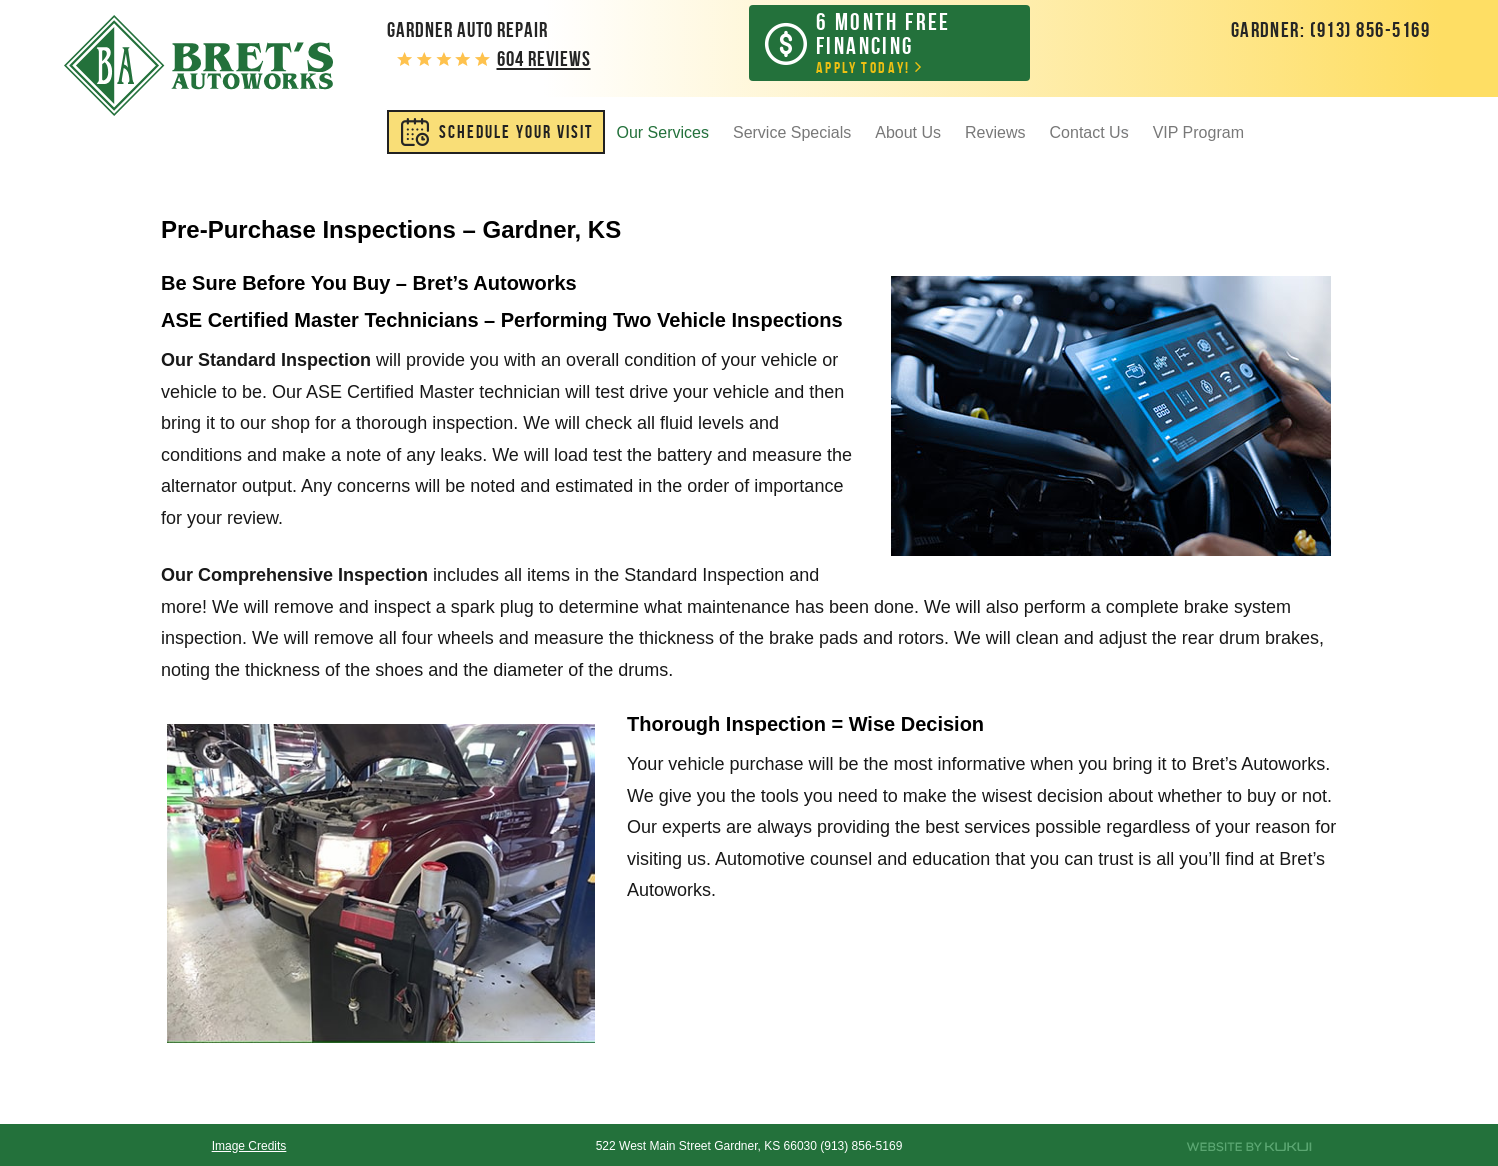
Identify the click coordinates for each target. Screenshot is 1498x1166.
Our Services (663, 132)
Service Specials (792, 132)
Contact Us (1089, 132)
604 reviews (544, 58)
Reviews (995, 132)
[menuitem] (496, 132)
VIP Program (1198, 132)
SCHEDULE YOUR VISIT (516, 132)
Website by (1249, 1147)
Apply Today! (904, 42)
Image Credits (249, 1146)
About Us (908, 132)
